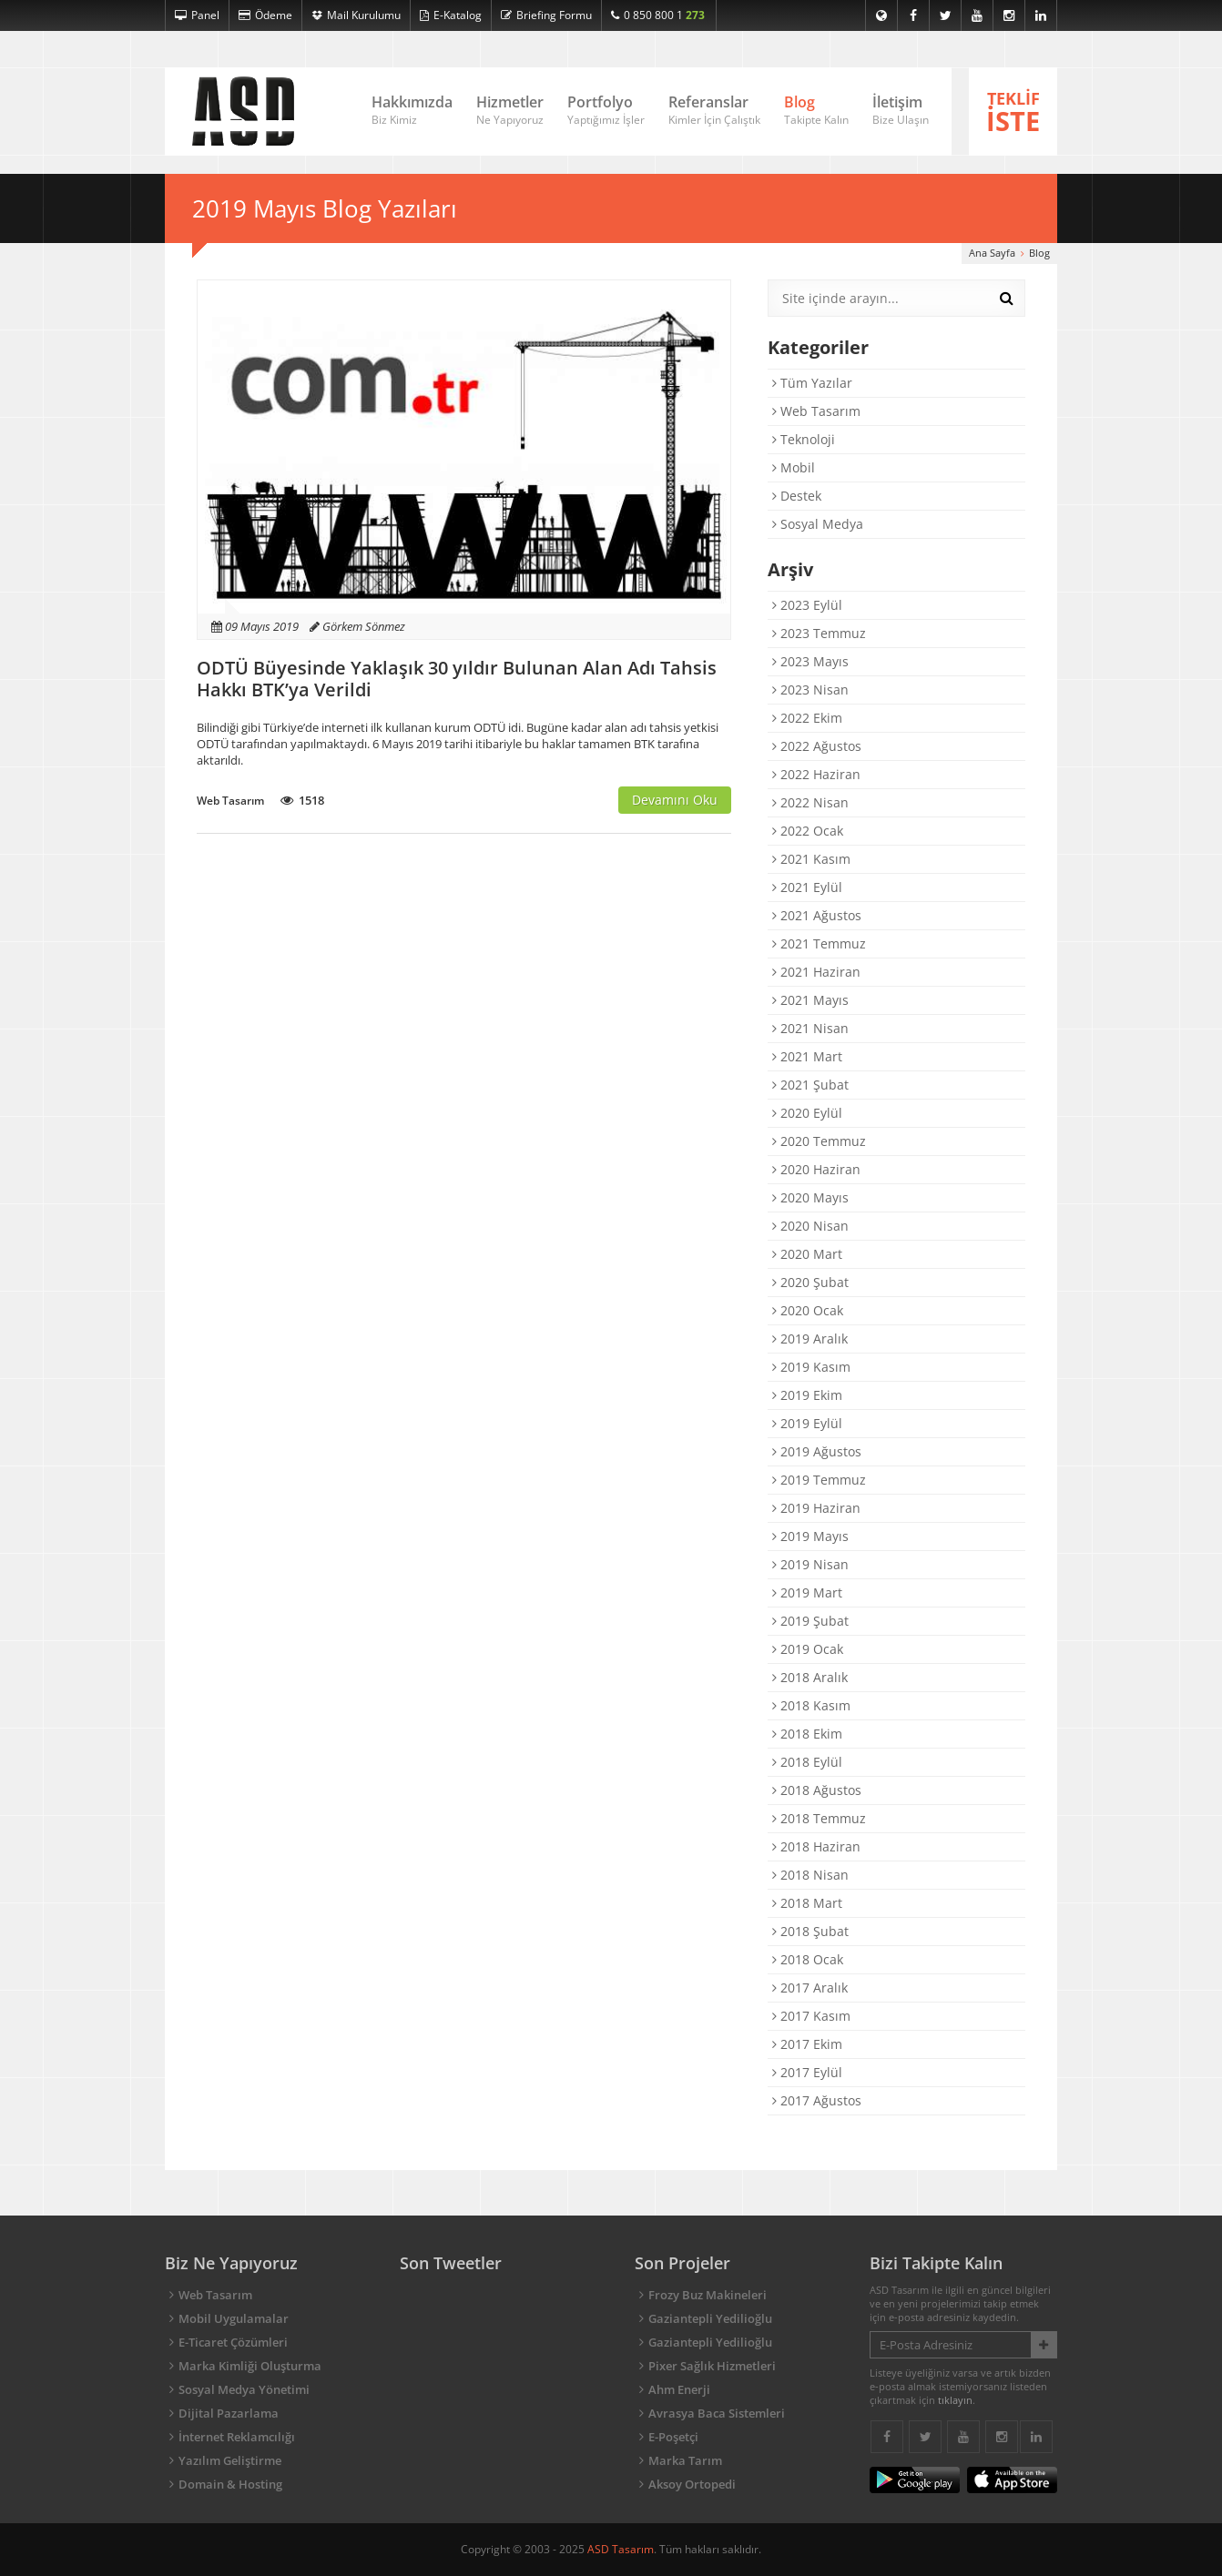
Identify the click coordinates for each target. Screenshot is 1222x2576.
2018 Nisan (810, 1874)
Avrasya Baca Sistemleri (716, 2413)
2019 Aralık (810, 1338)
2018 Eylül (807, 1761)
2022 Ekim (807, 717)
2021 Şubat (810, 1084)
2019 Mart (807, 1592)
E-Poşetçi (673, 2437)
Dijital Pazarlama (228, 2413)
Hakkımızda (412, 110)
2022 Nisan (810, 802)
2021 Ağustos (816, 915)
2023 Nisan (810, 689)
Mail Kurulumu (356, 15)
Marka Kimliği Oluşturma (249, 2366)
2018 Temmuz (819, 1818)
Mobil (793, 467)
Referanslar (714, 110)
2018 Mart (807, 1903)
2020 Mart (807, 1254)
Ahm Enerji (679, 2389)
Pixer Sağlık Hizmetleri (712, 2366)
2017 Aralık (810, 1987)
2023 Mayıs (810, 661)
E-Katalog (451, 15)
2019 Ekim (807, 1395)
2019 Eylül (807, 1423)
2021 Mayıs (810, 1000)
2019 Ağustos (816, 1451)
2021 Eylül (807, 887)
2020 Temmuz (819, 1141)
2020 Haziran (816, 1169)
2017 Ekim (807, 2044)
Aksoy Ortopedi (692, 2484)
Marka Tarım (685, 2460)
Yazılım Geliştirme (229, 2460)
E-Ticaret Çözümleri (233, 2342)
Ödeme (265, 15)
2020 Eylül (807, 1112)
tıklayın (955, 2400)
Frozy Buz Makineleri (707, 2295)
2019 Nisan (810, 1564)
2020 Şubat (810, 1282)
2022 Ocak (807, 830)
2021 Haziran (816, 971)
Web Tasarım (816, 411)
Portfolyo (606, 110)
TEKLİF (1013, 112)
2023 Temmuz (819, 633)
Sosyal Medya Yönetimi (244, 2389)
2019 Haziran (816, 1507)
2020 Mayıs (810, 1197)
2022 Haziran (816, 774)
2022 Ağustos (816, 746)
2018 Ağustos (816, 1790)
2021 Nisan (810, 1028)
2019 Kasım (811, 1366)
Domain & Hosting (230, 2484)
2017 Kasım (811, 2015)
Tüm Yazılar (812, 382)
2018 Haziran (816, 1846)
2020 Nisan (810, 1225)
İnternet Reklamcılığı (236, 2437)
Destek (796, 495)
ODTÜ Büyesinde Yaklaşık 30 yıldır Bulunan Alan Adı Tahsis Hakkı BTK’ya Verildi (457, 678)
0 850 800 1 (658, 15)
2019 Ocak (807, 1649)
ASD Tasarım (620, 2549)
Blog (816, 110)
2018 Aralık (810, 1677)
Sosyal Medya (817, 523)
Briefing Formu (546, 15)
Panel (197, 15)
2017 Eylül (807, 2072)
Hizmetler (510, 110)
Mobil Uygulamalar (233, 2318)
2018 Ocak (807, 1959)
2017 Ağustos (816, 2100)
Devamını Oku (675, 799)
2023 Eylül (807, 605)
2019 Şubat (810, 1620)
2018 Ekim (807, 1733)
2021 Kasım (811, 858)
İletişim (900, 110)
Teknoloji (803, 439)
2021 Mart (807, 1056)
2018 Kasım (811, 1705)
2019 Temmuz (819, 1479)
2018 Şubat (810, 1931)
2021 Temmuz (819, 943)
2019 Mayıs (810, 1536)
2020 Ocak (807, 1310)
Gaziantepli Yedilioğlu (710, 2318)
